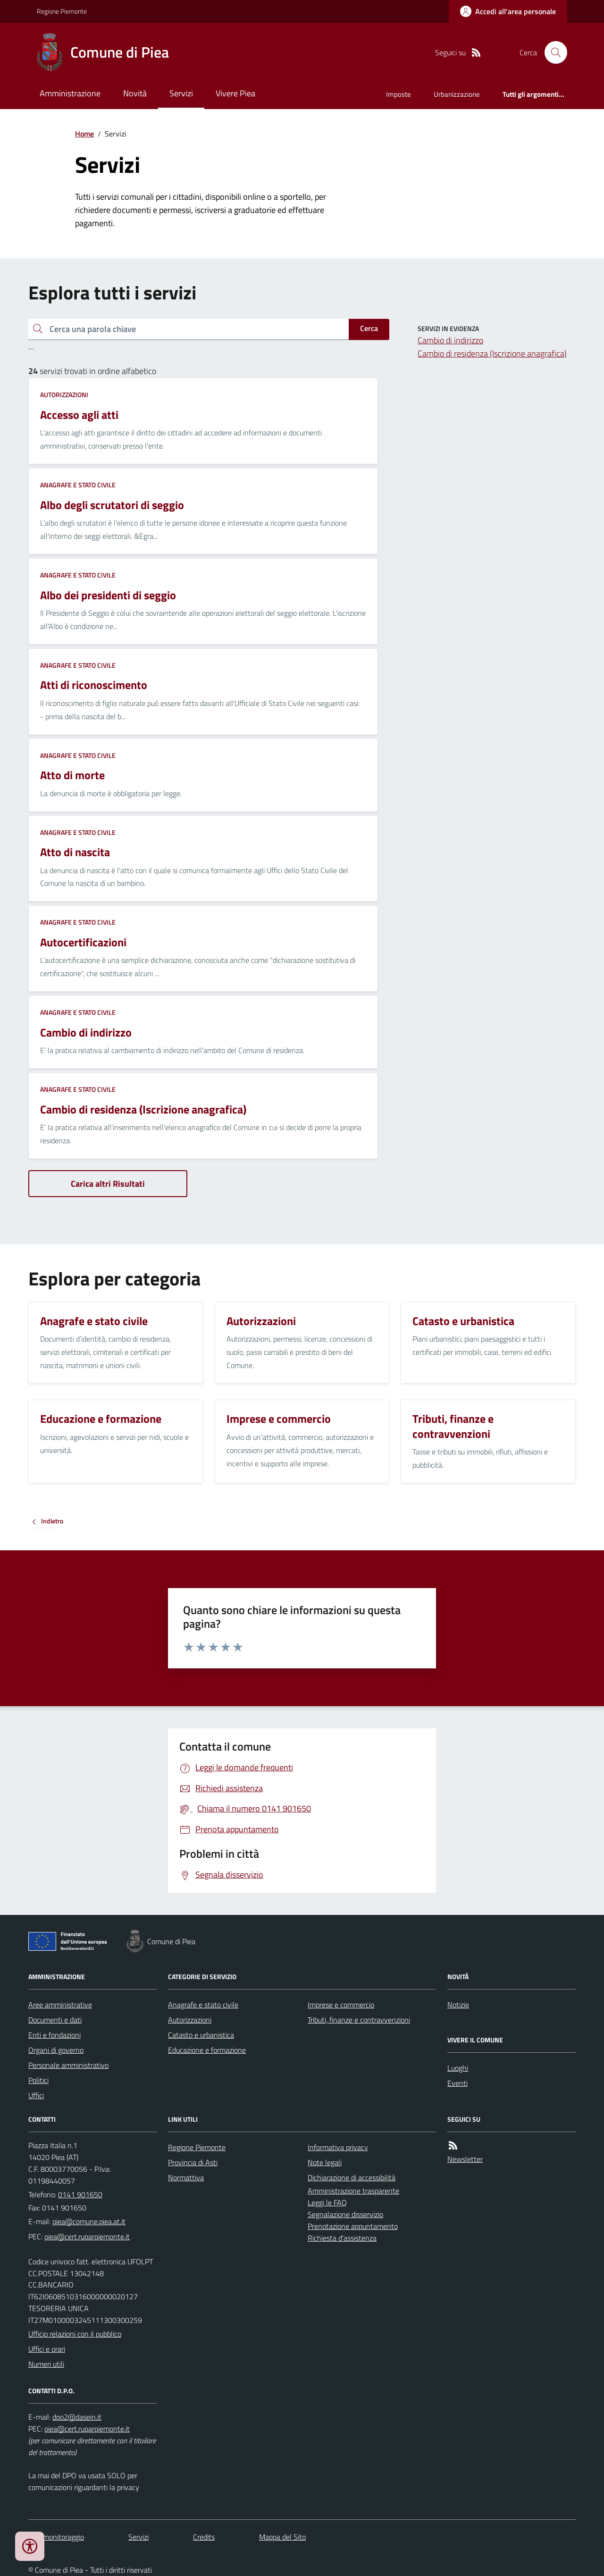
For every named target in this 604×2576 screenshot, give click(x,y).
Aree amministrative (60, 2004)
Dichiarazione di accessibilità (351, 2177)
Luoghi (457, 2068)
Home (84, 133)
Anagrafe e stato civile (78, 485)
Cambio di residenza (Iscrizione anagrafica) (492, 353)
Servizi (181, 93)
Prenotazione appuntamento (353, 2226)
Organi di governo (56, 2050)
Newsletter (465, 2159)
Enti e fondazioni (54, 2034)
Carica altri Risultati (108, 1183)
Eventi (457, 2083)
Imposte (398, 94)
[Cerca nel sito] (552, 52)
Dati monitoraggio (56, 2536)
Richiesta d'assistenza (342, 2238)
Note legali (325, 2162)
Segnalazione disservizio (345, 2214)
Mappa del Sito (282, 2536)
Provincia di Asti (193, 2162)
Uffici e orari (46, 2349)
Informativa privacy (338, 2147)
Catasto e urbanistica (201, 2034)
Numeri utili (46, 2364)
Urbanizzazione (457, 94)
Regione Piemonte (62, 11)
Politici (38, 2080)
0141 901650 (80, 2194)
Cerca (369, 328)
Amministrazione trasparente (353, 2190)
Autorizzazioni (64, 395)
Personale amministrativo (68, 2065)
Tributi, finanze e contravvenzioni (359, 2019)
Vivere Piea (235, 93)
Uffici (36, 2095)
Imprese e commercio (341, 2004)
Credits (204, 2536)
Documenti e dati (55, 2019)
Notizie (458, 2004)
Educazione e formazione (207, 2050)
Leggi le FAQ (327, 2202)
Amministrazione (70, 93)
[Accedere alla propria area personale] (508, 11)
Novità (135, 93)
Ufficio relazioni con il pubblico (74, 2333)
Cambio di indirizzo (450, 340)
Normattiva (186, 2177)
